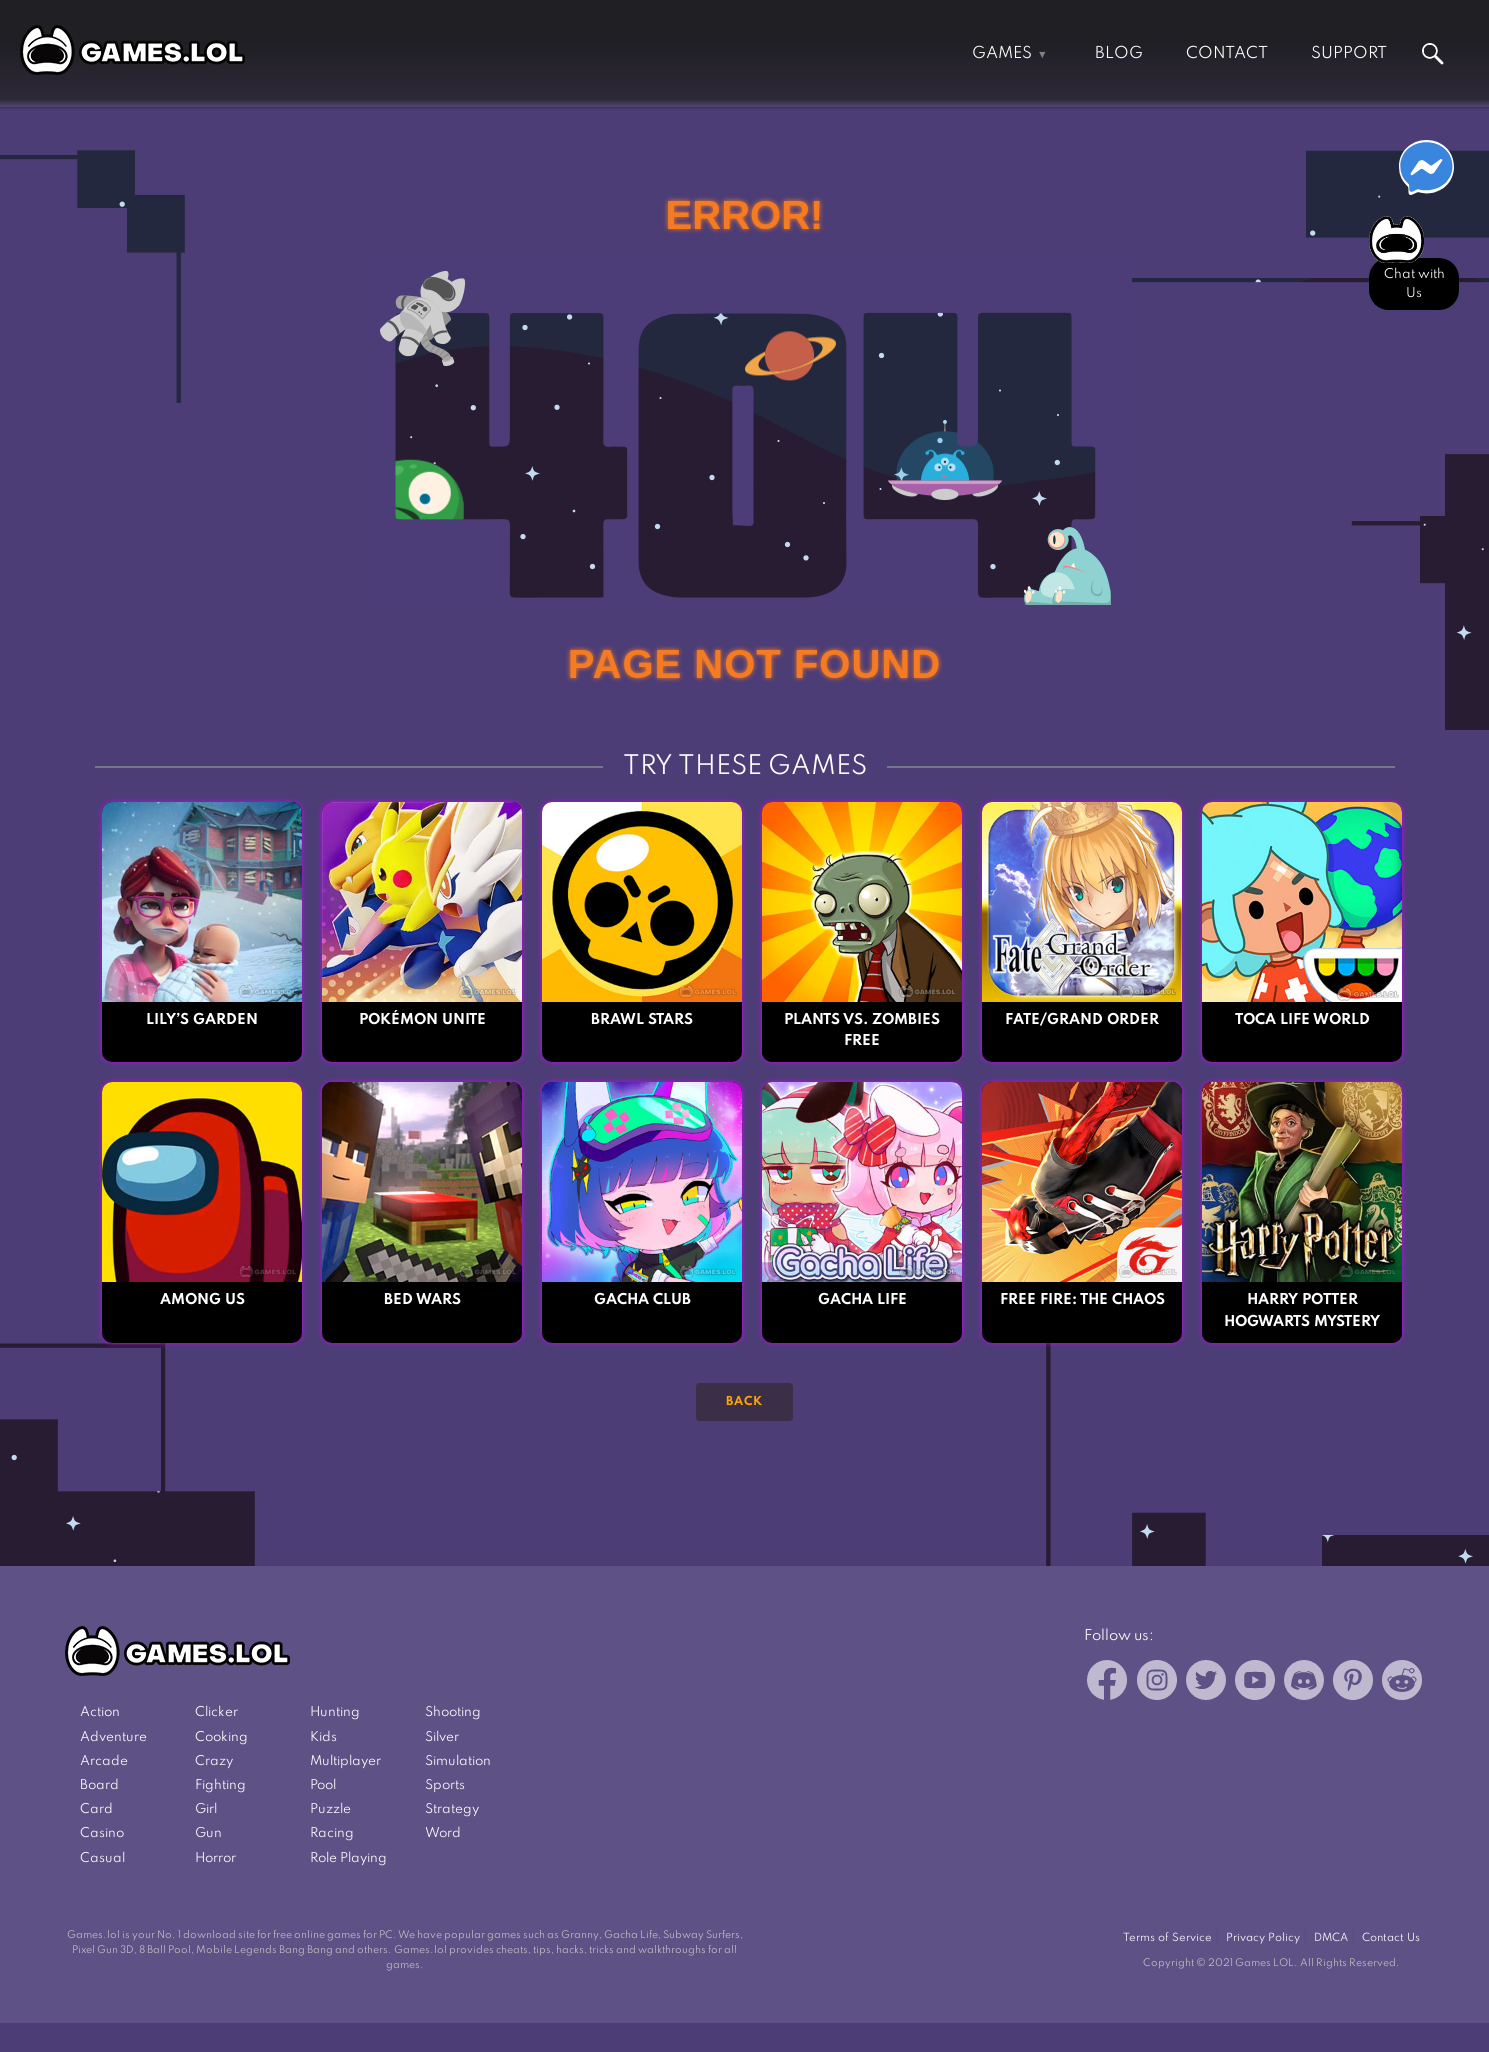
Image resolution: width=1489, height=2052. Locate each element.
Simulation (458, 1761)
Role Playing (348, 1858)
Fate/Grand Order (1082, 1020)
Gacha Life (862, 1300)
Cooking (221, 1737)
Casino (102, 1833)
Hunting (335, 1712)
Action (100, 1712)
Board (99, 1785)
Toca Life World (1302, 1020)
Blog (1119, 53)
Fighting (220, 1785)
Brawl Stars (642, 1020)
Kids (323, 1737)
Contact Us (1391, 1938)
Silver (442, 1737)
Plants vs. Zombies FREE (862, 1030)
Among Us (202, 1300)
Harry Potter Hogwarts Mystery (1302, 1310)
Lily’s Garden (202, 1020)
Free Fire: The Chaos (1082, 1300)
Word (443, 1833)
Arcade (104, 1761)
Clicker (216, 1712)
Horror (215, 1858)
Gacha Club (642, 1300)
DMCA (1331, 1938)
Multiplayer (345, 1761)
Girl (206, 1809)
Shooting (453, 1712)
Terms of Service (1167, 1938)
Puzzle (330, 1809)
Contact (1227, 53)
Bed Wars (422, 1300)
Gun (208, 1833)
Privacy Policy (1263, 1938)
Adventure (113, 1737)
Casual (102, 1858)
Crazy (214, 1761)
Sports (445, 1785)
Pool (323, 1785)
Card (96, 1809)
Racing (332, 1833)
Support (1349, 53)
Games (1002, 53)
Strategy (452, 1809)
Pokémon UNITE (422, 1020)
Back (744, 1402)
